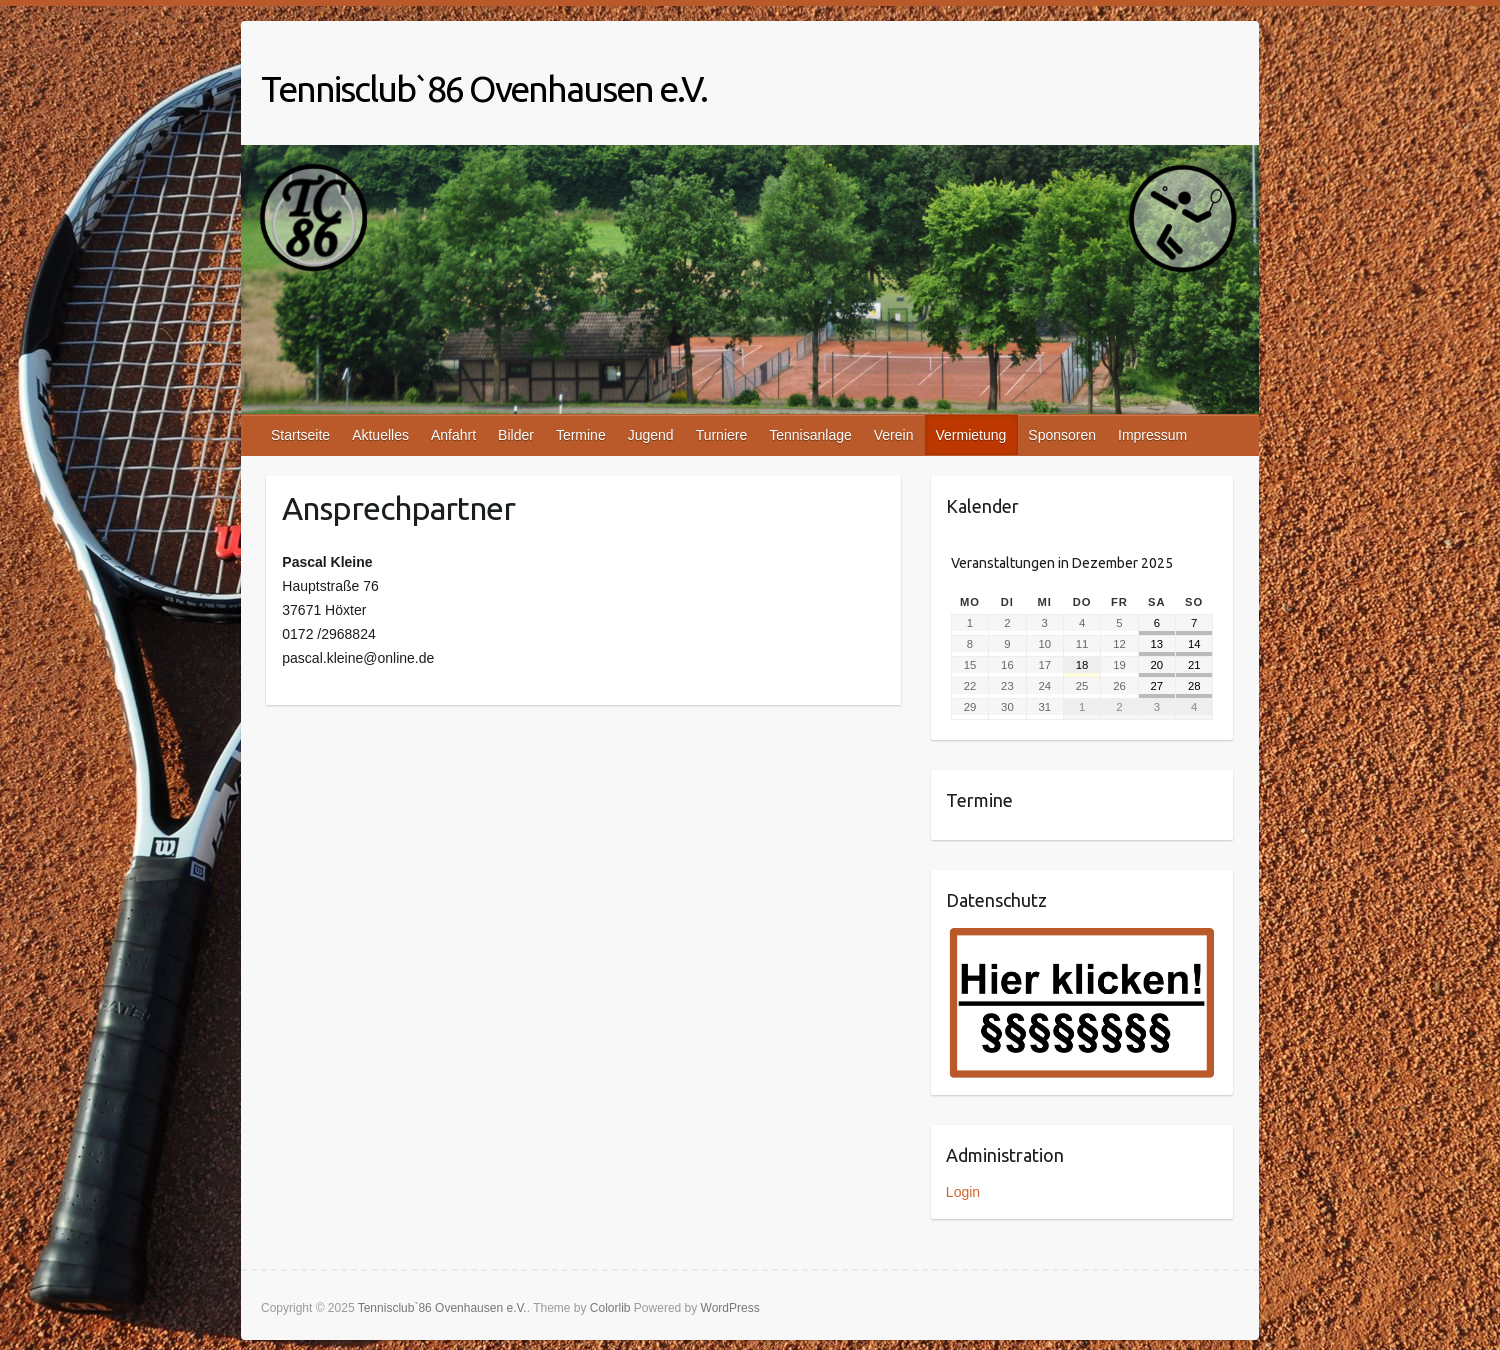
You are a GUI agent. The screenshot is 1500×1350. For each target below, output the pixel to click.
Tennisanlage (810, 435)
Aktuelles (380, 435)
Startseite (300, 435)
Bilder (516, 435)
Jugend (651, 435)
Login (963, 1192)
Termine (581, 435)
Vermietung (970, 435)
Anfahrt (453, 435)
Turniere (722, 435)
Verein (894, 435)
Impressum (1152, 435)
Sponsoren (1062, 435)
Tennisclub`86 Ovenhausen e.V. (484, 88)
